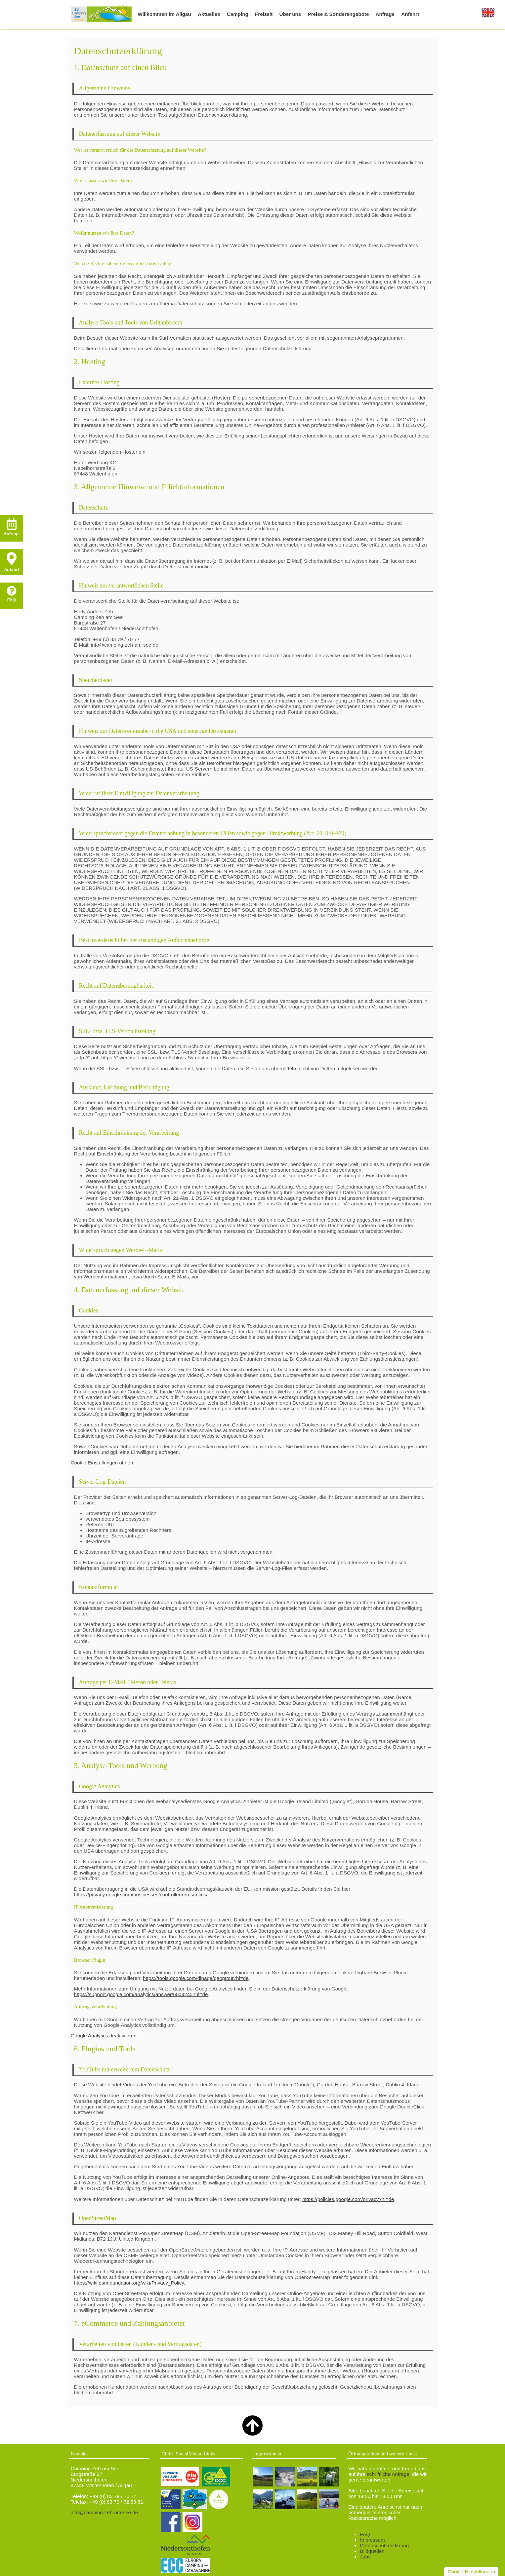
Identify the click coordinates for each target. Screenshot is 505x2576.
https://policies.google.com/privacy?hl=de (348, 2199)
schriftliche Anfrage (388, 2474)
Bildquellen (372, 2551)
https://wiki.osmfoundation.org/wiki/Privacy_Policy (129, 2283)
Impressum (372, 2540)
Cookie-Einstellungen (471, 2571)
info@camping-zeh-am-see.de (104, 2512)
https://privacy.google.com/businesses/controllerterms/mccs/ (141, 1894)
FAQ (365, 2534)
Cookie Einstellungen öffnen (102, 1462)
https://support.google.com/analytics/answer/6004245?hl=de (141, 1994)
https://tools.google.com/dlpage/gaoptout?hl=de (196, 1978)
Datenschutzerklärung (384, 2545)
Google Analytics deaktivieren (104, 2035)
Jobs (365, 2556)
